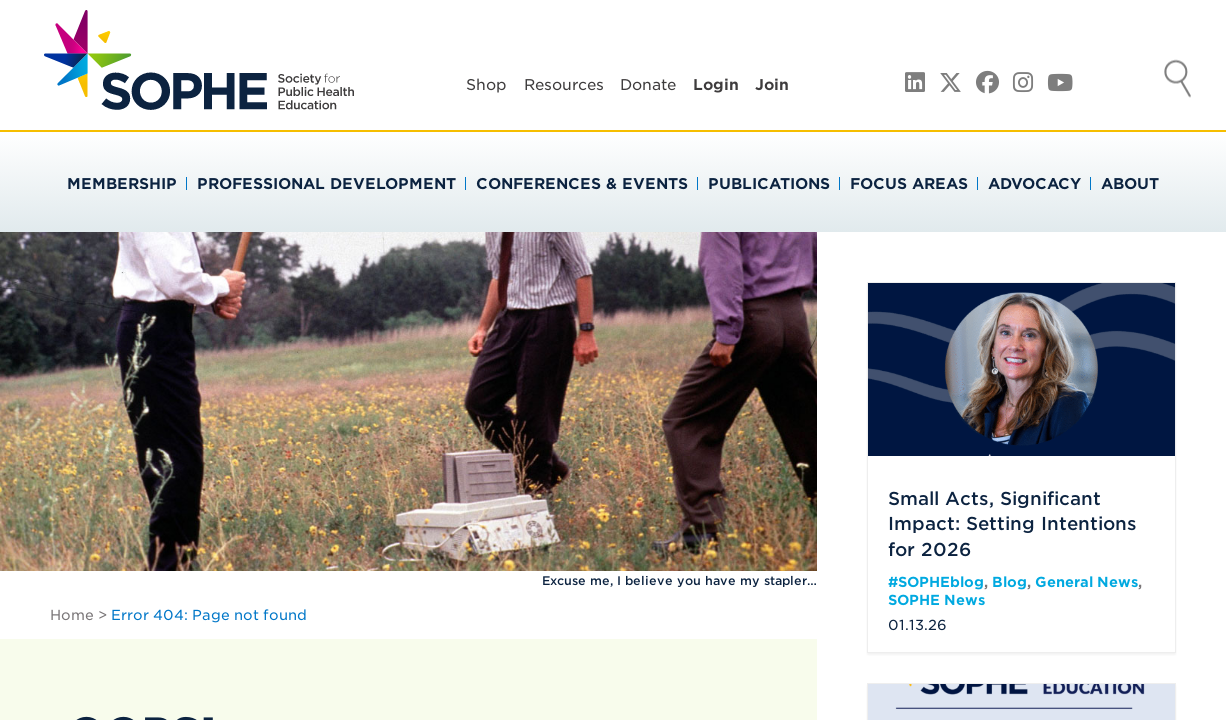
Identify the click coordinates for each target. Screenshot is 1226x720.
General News (1086, 582)
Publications (769, 184)
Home (72, 615)
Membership (122, 184)
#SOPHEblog (936, 582)
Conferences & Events (582, 184)
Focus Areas (909, 184)
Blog (1009, 582)
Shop (486, 85)
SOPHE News (936, 600)
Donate (648, 85)
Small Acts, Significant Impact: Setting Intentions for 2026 (1012, 524)
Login (716, 85)
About (1130, 184)
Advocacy (1034, 184)
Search (1178, 81)
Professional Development (326, 184)
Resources (564, 85)
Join (772, 85)
